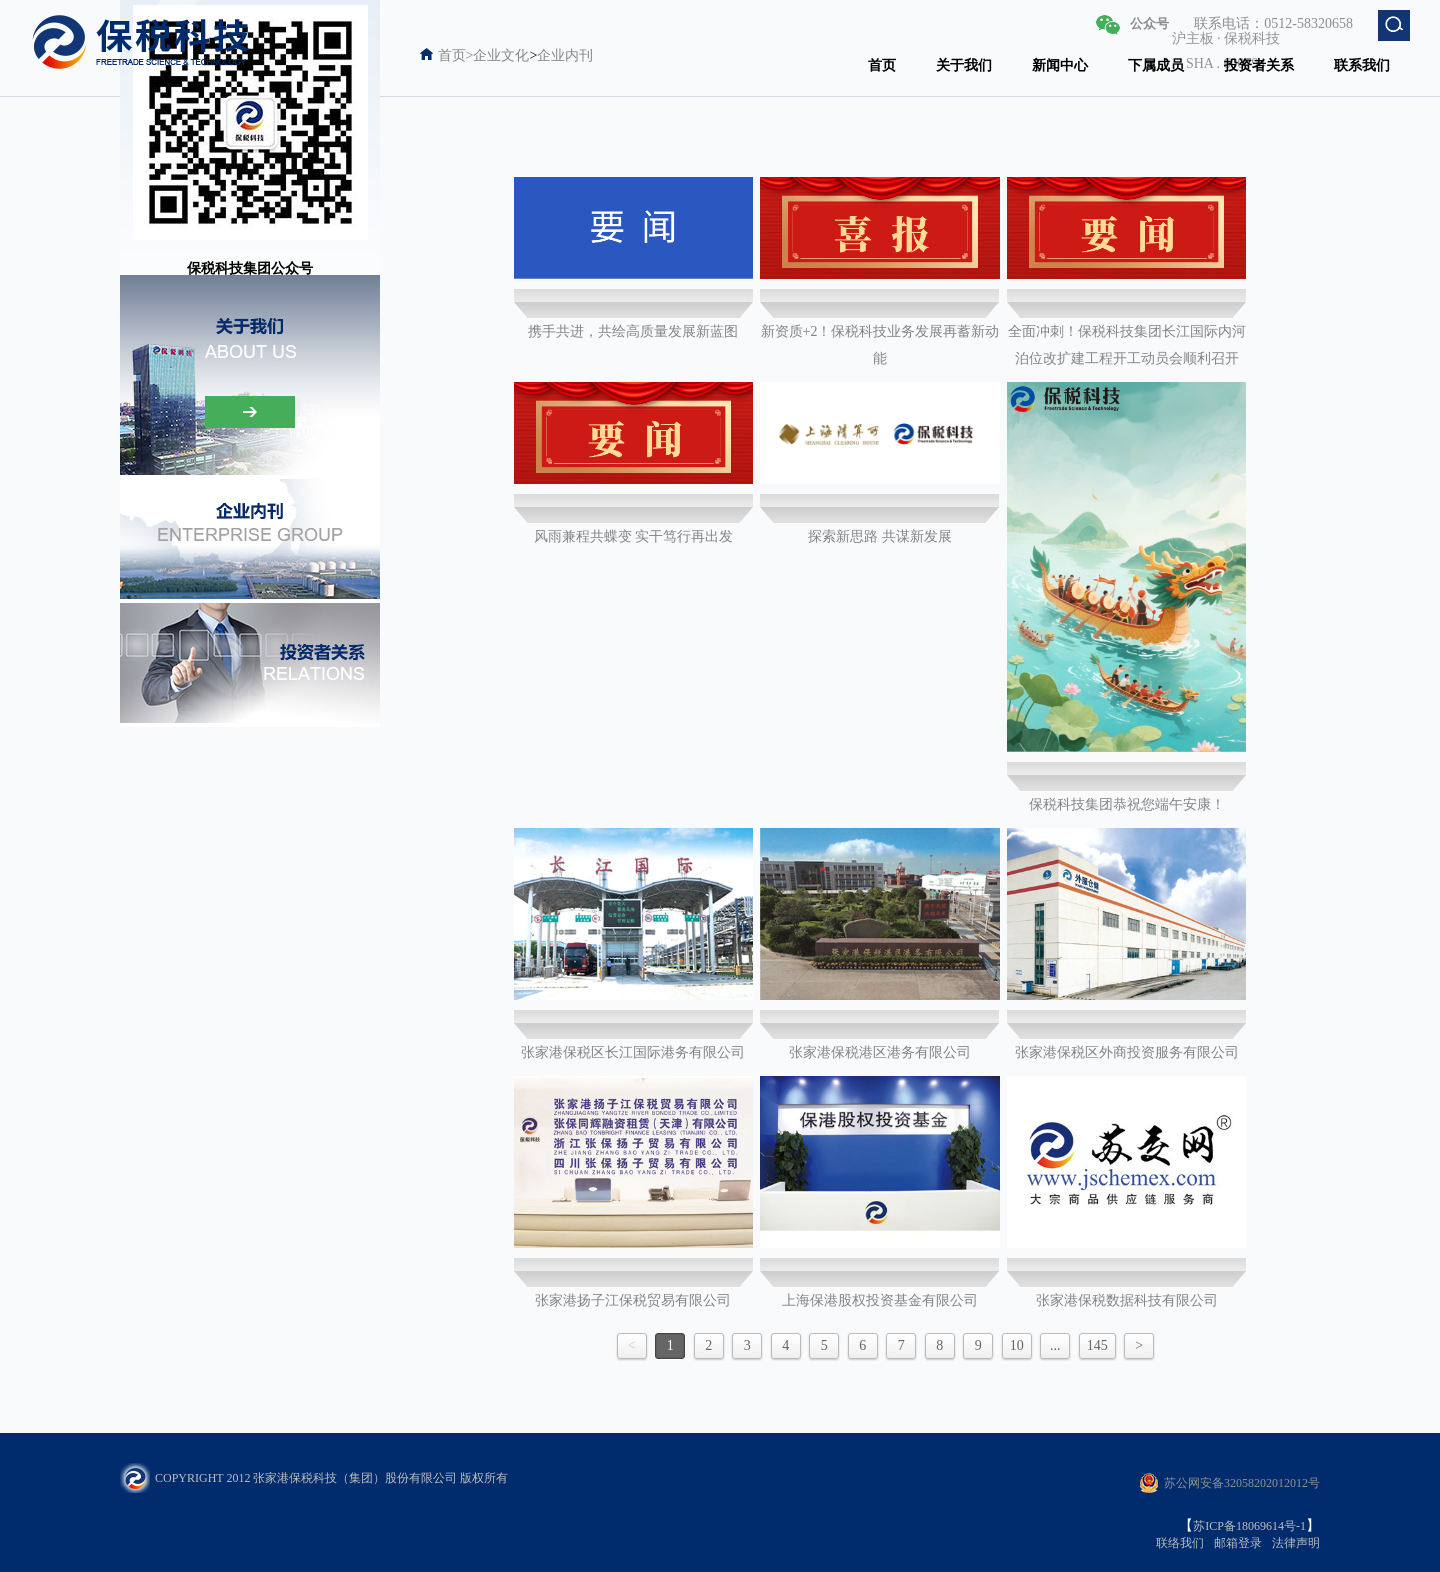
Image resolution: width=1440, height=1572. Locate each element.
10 (1017, 1345)
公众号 (1149, 23)
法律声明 (1296, 1543)
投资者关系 (1259, 65)
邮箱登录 (1238, 1543)
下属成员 (1156, 65)
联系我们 (1362, 65)
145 (1097, 1345)
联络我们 (1180, 1543)
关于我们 (964, 65)
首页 (882, 65)
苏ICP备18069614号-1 (1249, 1526)
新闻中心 (1060, 65)
